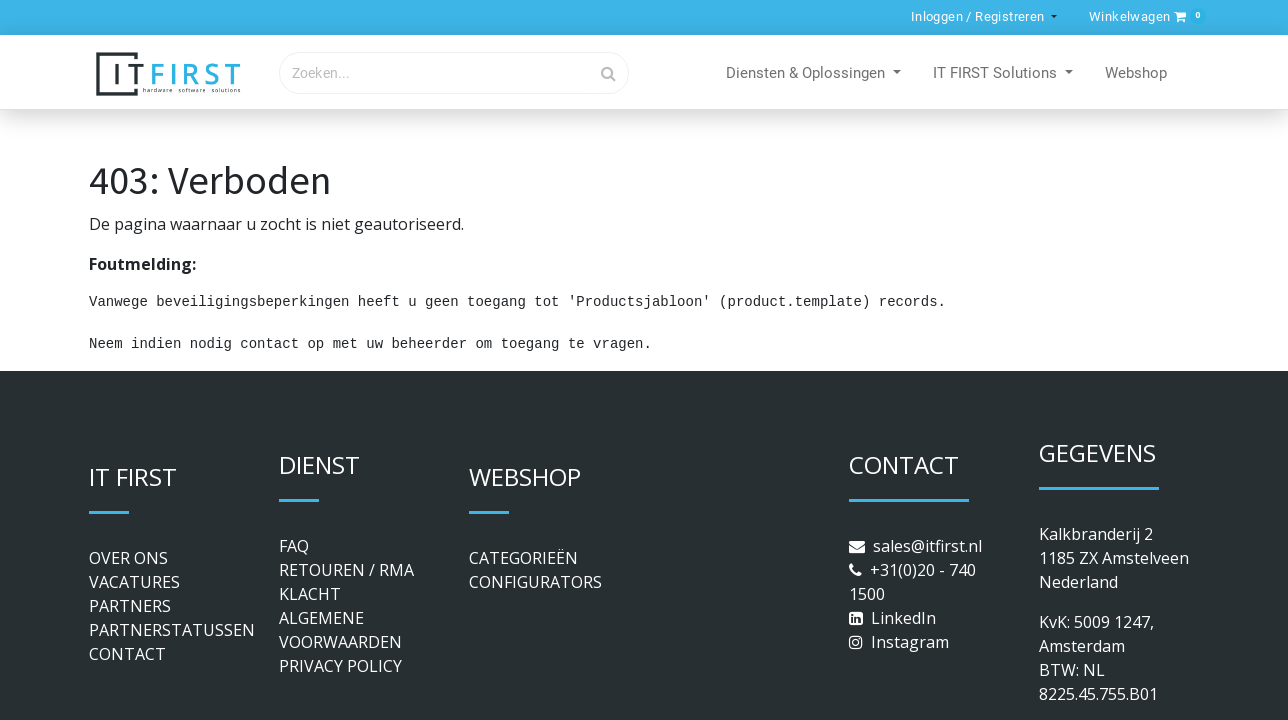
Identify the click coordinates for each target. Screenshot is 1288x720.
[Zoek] (609, 73)
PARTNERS (130, 606)
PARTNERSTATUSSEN (172, 630)
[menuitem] (1136, 74)
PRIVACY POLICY (340, 666)
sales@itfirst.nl (927, 546)
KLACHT (310, 594)
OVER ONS (128, 558)
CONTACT (127, 654)
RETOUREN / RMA (346, 570)
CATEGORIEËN (523, 558)
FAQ (294, 546)
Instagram (910, 642)
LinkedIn (903, 618)
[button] (1144, 16)
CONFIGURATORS (535, 582)
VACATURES (134, 582)
